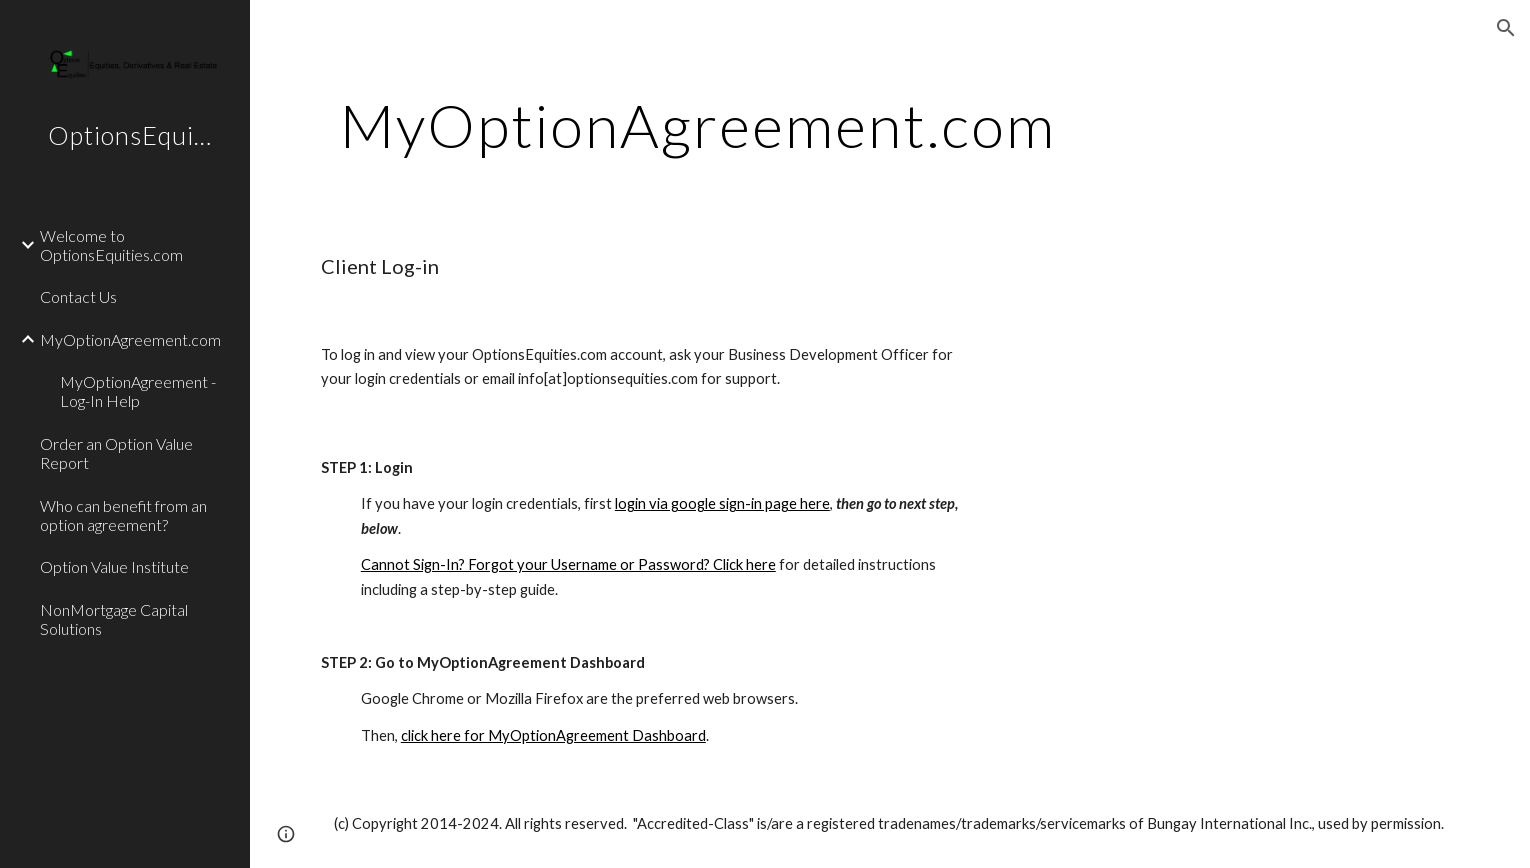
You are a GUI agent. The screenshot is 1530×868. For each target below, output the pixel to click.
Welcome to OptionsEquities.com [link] (111, 245)
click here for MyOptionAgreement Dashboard (553, 735)
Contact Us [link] (78, 296)
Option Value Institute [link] (114, 566)
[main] (698, 125)
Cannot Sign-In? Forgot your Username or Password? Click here (568, 564)
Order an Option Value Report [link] (116, 453)
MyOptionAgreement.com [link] (130, 339)
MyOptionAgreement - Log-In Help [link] (138, 391)
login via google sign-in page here (722, 503)
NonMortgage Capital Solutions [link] (114, 619)
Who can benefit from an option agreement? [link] (123, 515)
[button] (1506, 28)
